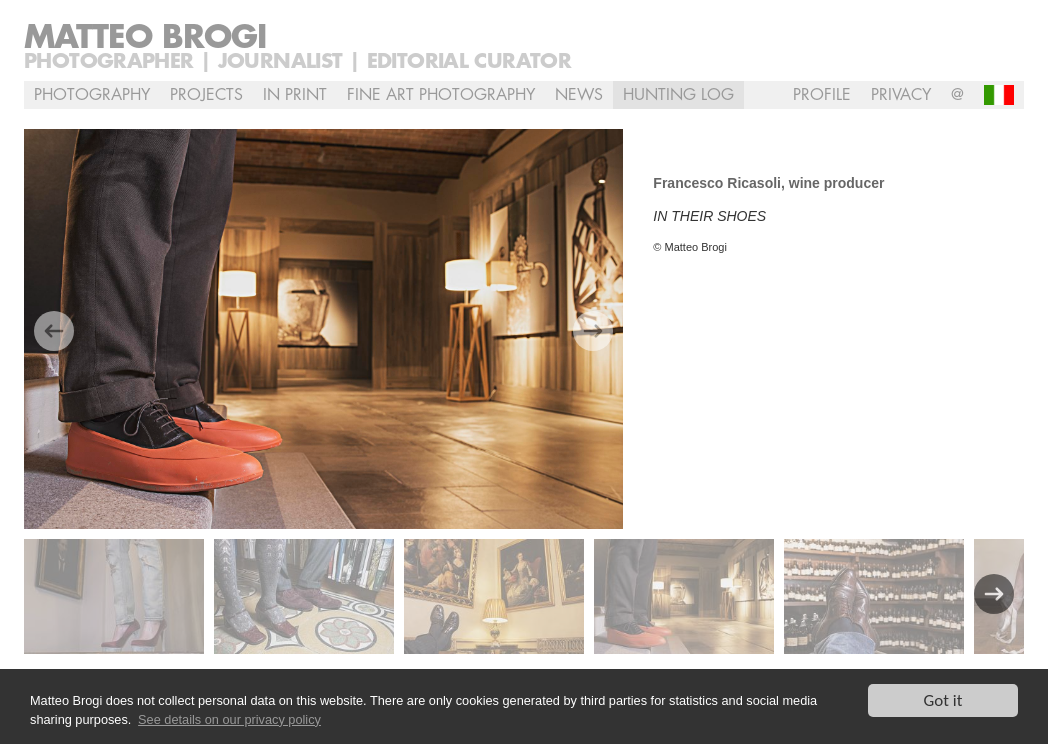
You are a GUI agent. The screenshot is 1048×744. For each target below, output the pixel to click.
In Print (295, 95)
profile (822, 95)
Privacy (901, 95)
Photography (92, 95)
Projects (206, 95)
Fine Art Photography (441, 95)
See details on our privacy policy (229, 719)
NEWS (579, 95)
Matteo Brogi (145, 38)
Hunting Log (678, 95)
